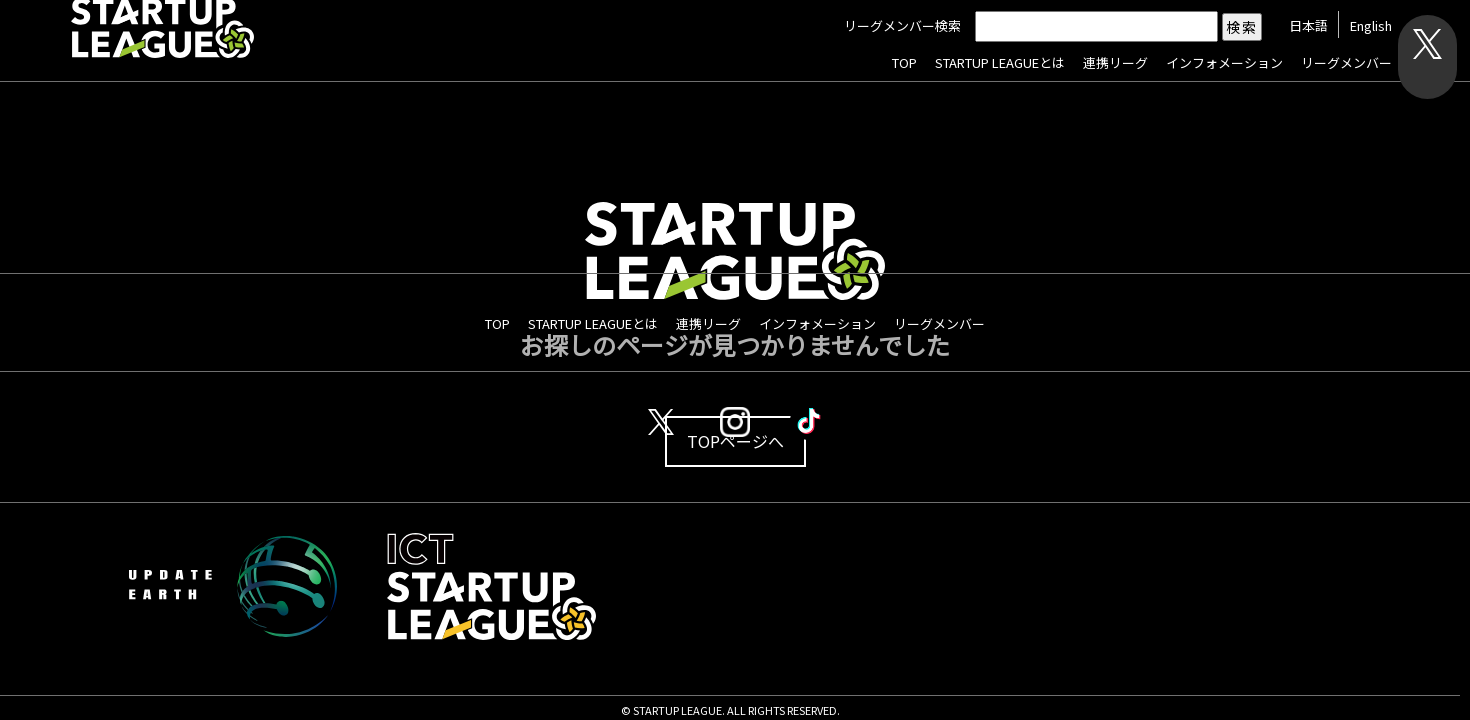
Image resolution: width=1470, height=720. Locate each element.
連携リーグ (1113, 63)
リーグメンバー (1344, 63)
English (1369, 26)
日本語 (1306, 26)
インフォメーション (1222, 63)
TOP (902, 63)
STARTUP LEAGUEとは (998, 63)
